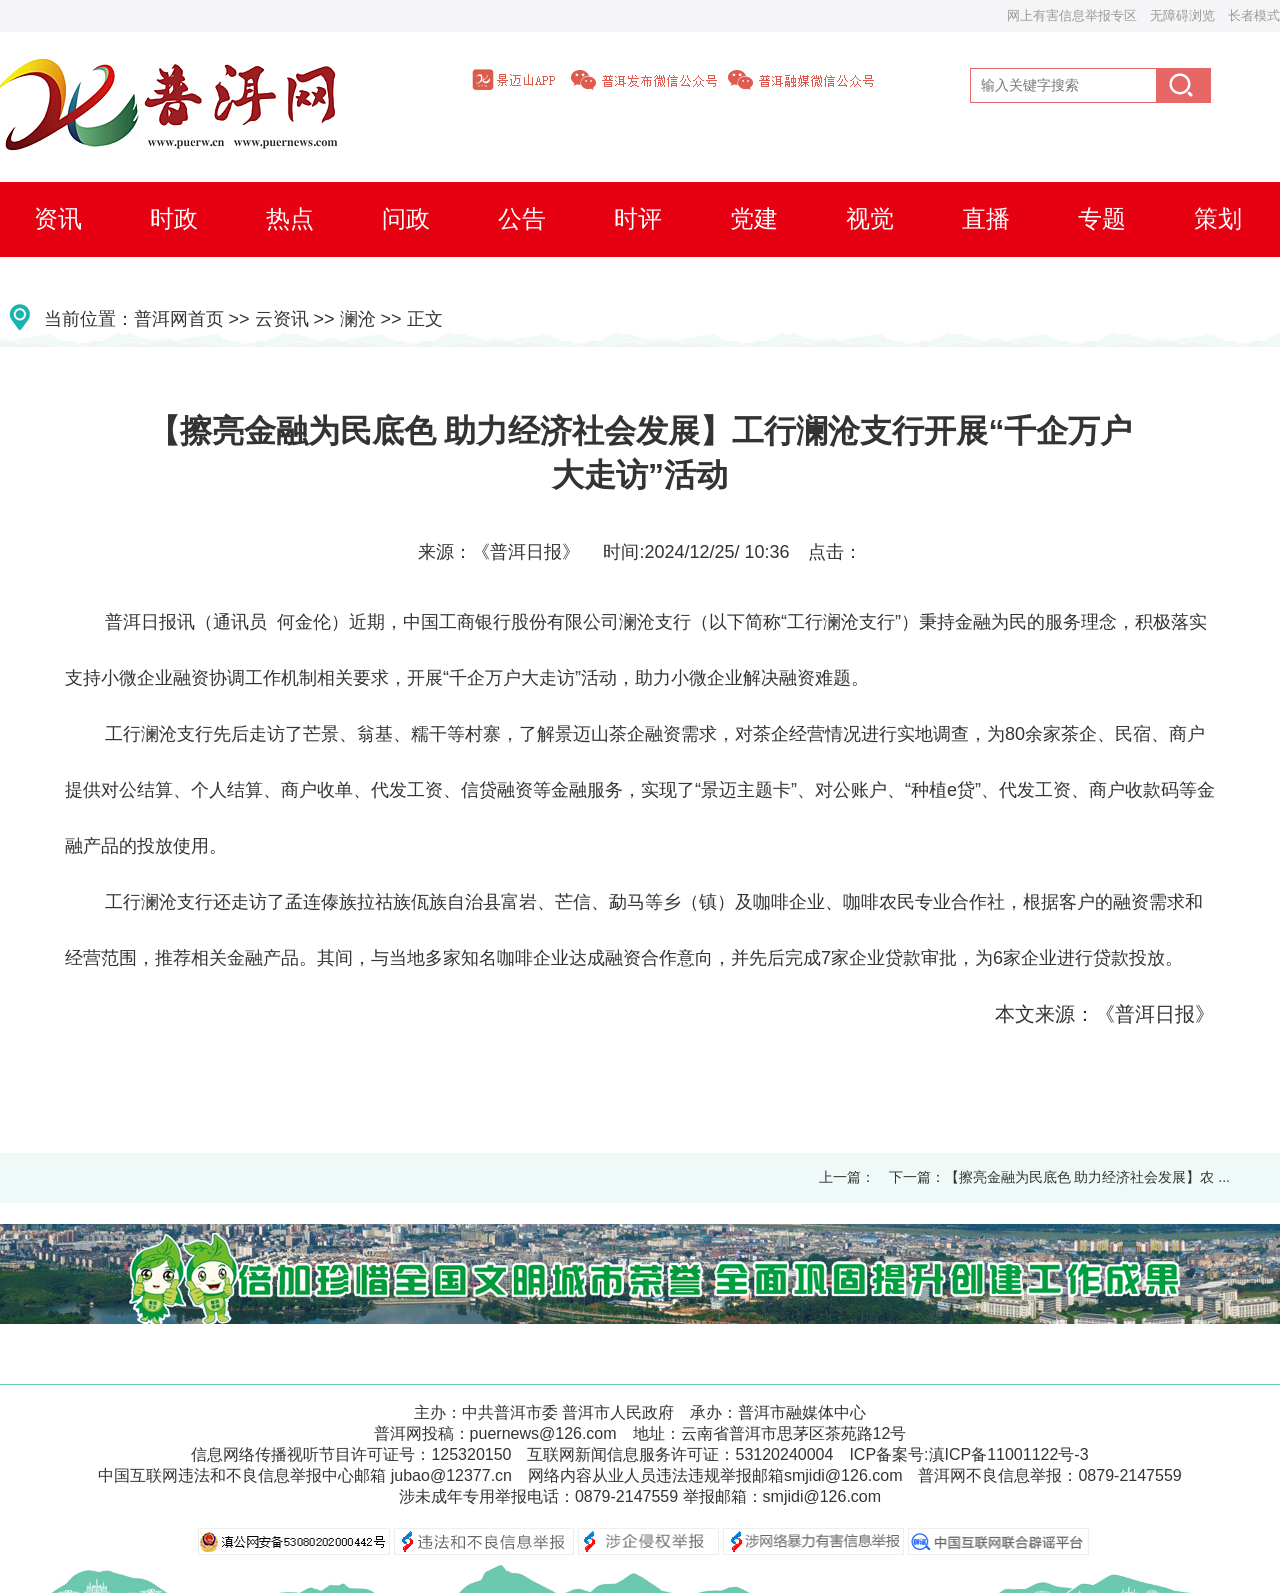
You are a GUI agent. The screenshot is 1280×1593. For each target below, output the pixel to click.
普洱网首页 (179, 319)
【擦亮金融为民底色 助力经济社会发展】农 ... (1087, 1177)
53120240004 (784, 1454)
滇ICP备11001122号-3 (1009, 1454)
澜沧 (358, 319)
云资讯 (282, 319)
